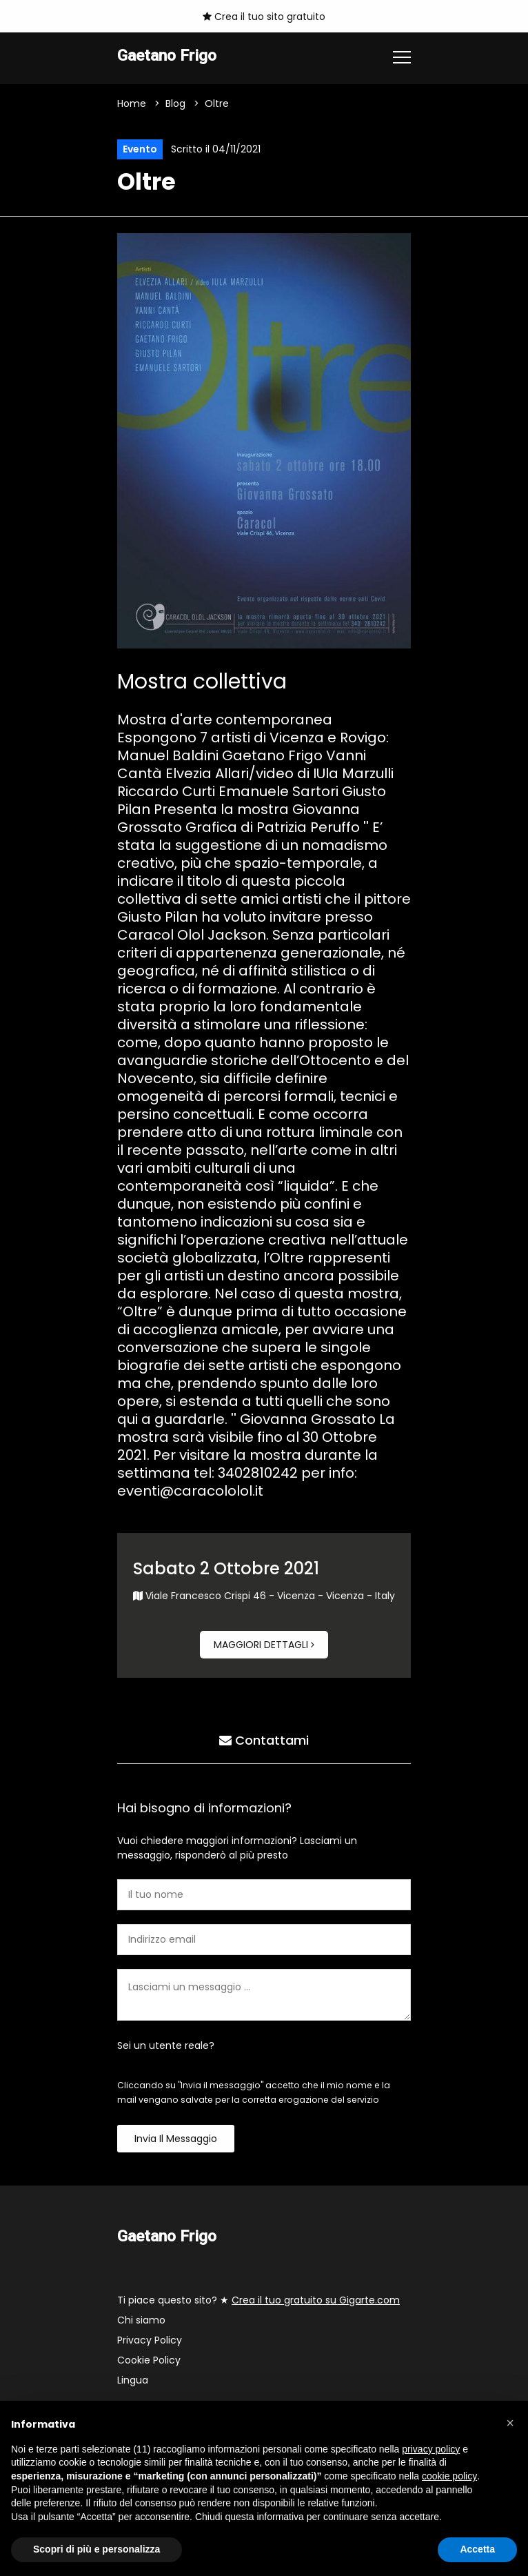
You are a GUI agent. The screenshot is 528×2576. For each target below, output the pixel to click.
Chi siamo (141, 2320)
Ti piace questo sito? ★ (258, 2300)
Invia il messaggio (175, 2139)
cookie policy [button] (449, 2475)
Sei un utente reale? (165, 2045)
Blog (175, 103)
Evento (140, 149)
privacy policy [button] (431, 2449)
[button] (510, 2423)
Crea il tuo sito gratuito (264, 16)
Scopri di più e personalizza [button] (96, 2549)
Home (131, 103)
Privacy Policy (149, 2340)
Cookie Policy (149, 2360)
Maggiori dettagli (264, 1645)
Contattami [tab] (264, 1740)
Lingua (132, 2380)
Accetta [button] (477, 2549)
